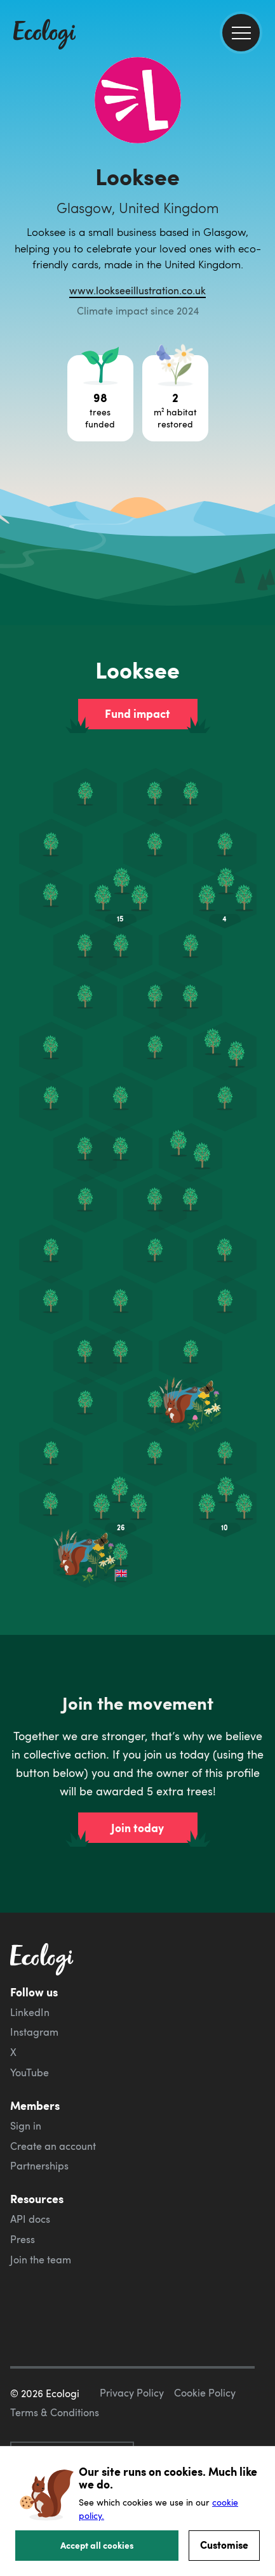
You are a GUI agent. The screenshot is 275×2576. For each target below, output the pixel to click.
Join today (137, 1827)
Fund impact (137, 713)
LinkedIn (30, 2012)
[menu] (241, 32)
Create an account (53, 2146)
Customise (224, 2544)
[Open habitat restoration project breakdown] (175, 398)
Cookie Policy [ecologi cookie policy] (205, 2392)
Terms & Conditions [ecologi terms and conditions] (54, 2412)
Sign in (25, 2125)
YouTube (29, 2072)
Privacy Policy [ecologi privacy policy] (132, 2392)
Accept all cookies (97, 2545)
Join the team (40, 2259)
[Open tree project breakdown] (100, 398)
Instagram (34, 2032)
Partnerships (39, 2165)
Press (22, 2239)
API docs (30, 2219)
